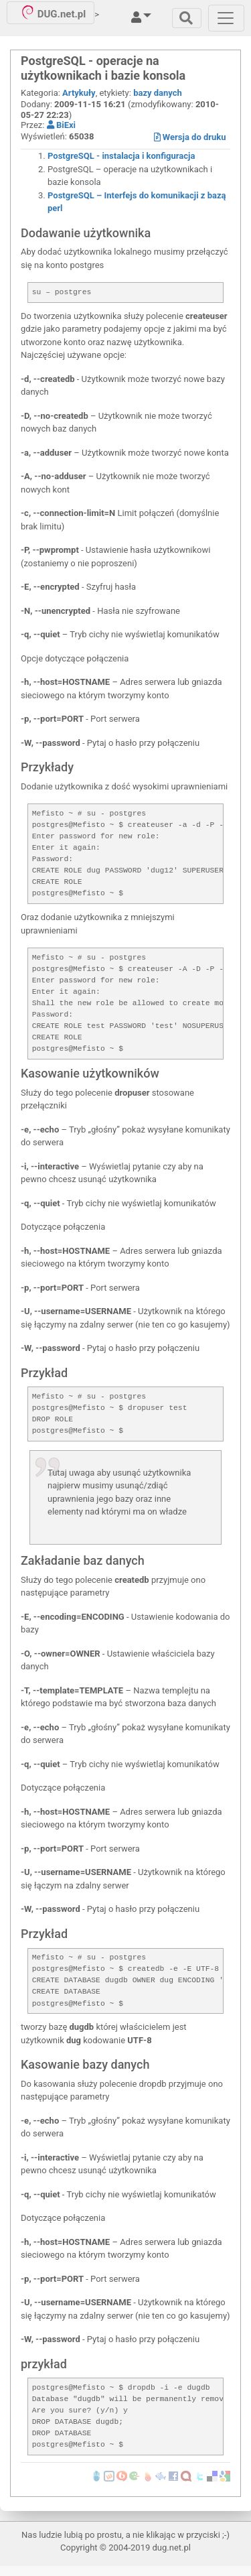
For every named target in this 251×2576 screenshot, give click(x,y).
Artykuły (79, 93)
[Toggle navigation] (186, 18)
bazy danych (157, 93)
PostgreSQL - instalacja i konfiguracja (121, 156)
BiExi (61, 125)
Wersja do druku (190, 137)
